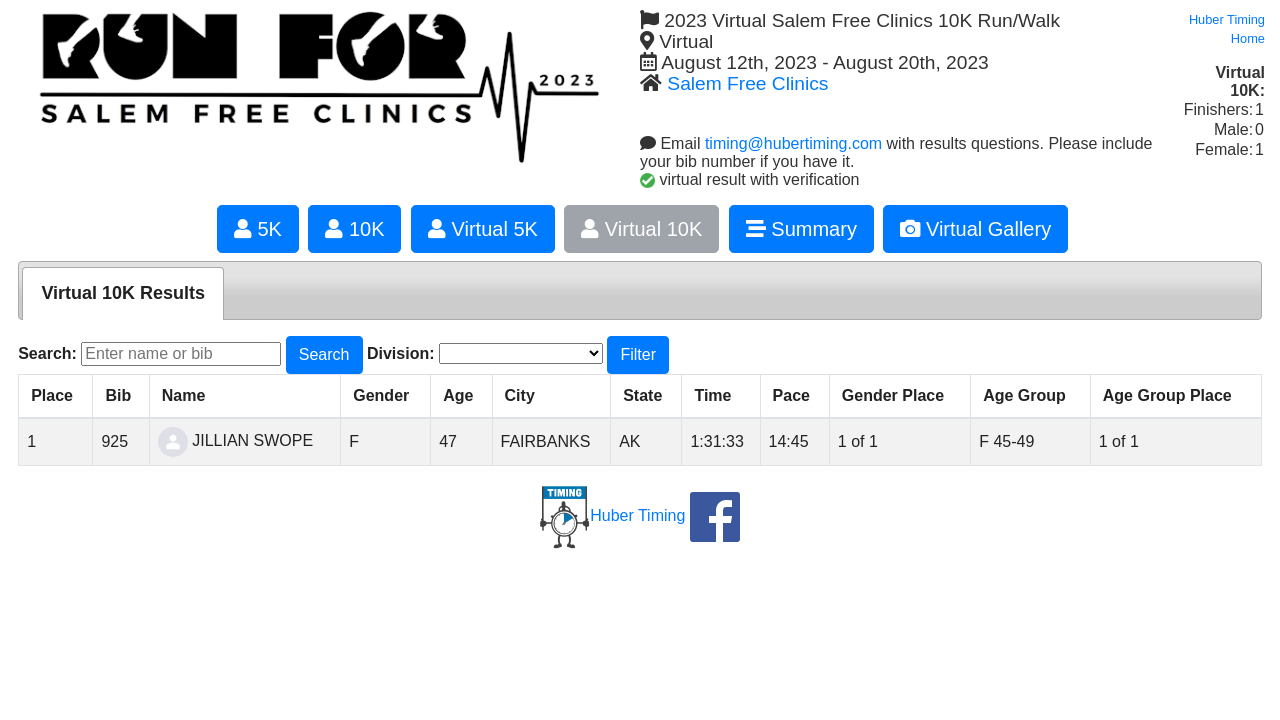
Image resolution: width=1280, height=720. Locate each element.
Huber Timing (612, 515)
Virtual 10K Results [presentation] (123, 293)
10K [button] (354, 229)
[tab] (123, 293)
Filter (638, 354)
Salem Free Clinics (747, 83)
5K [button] (258, 229)
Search (324, 354)
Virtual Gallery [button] (975, 229)
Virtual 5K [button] (483, 229)
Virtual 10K (641, 229)
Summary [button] (801, 229)
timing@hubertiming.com (793, 143)
